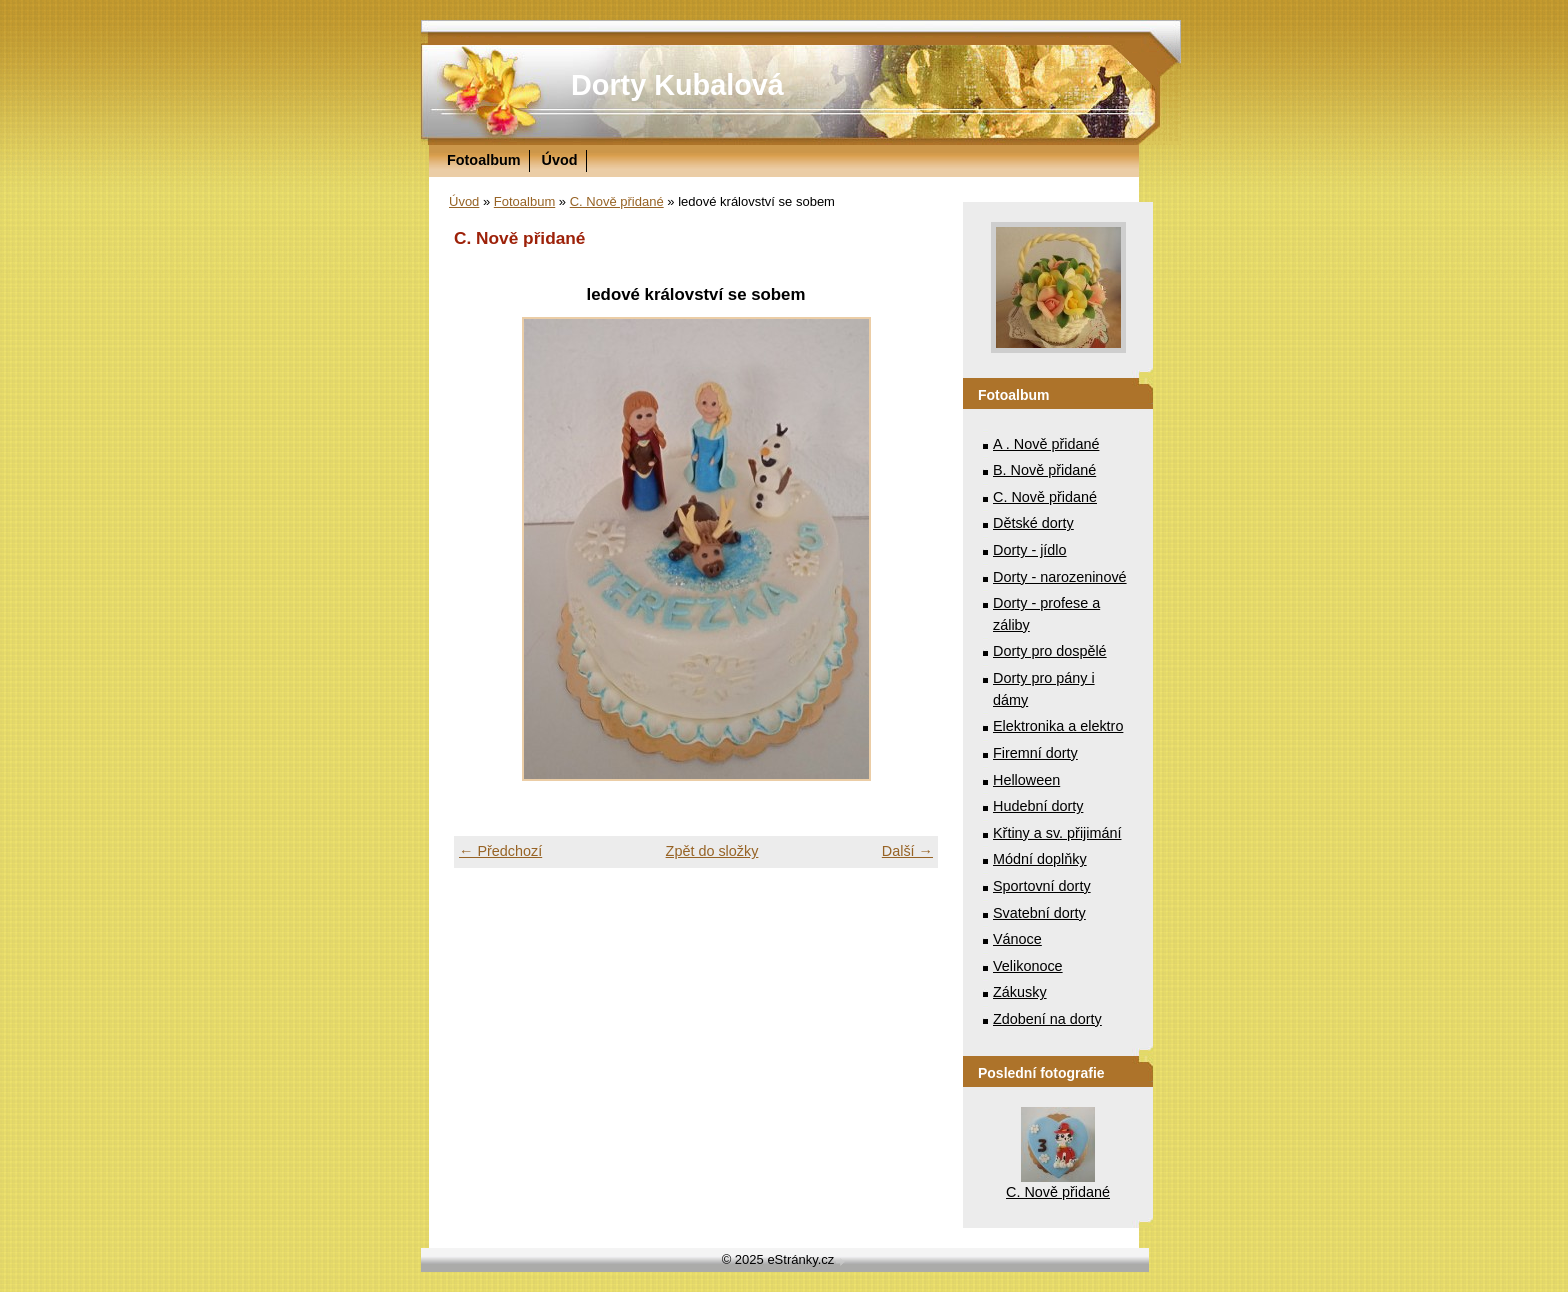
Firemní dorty (1035, 753)
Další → (907, 851)
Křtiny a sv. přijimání (1057, 833)
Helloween (1026, 780)
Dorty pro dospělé (1050, 651)
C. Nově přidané (617, 201)
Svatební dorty (1039, 913)
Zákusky (1020, 992)
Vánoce (1017, 939)
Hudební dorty (1038, 806)
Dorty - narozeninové (1060, 577)
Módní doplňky (1040, 859)
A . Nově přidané (1046, 444)
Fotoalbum (484, 160)
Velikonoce (1028, 966)
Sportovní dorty (1042, 886)
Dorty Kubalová (677, 85)
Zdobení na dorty (1047, 1019)
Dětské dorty (1033, 523)
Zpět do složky (712, 851)
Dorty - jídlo (1030, 550)
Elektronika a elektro (1058, 726)
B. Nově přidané (1044, 470)
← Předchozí (500, 851)
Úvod (560, 160)
